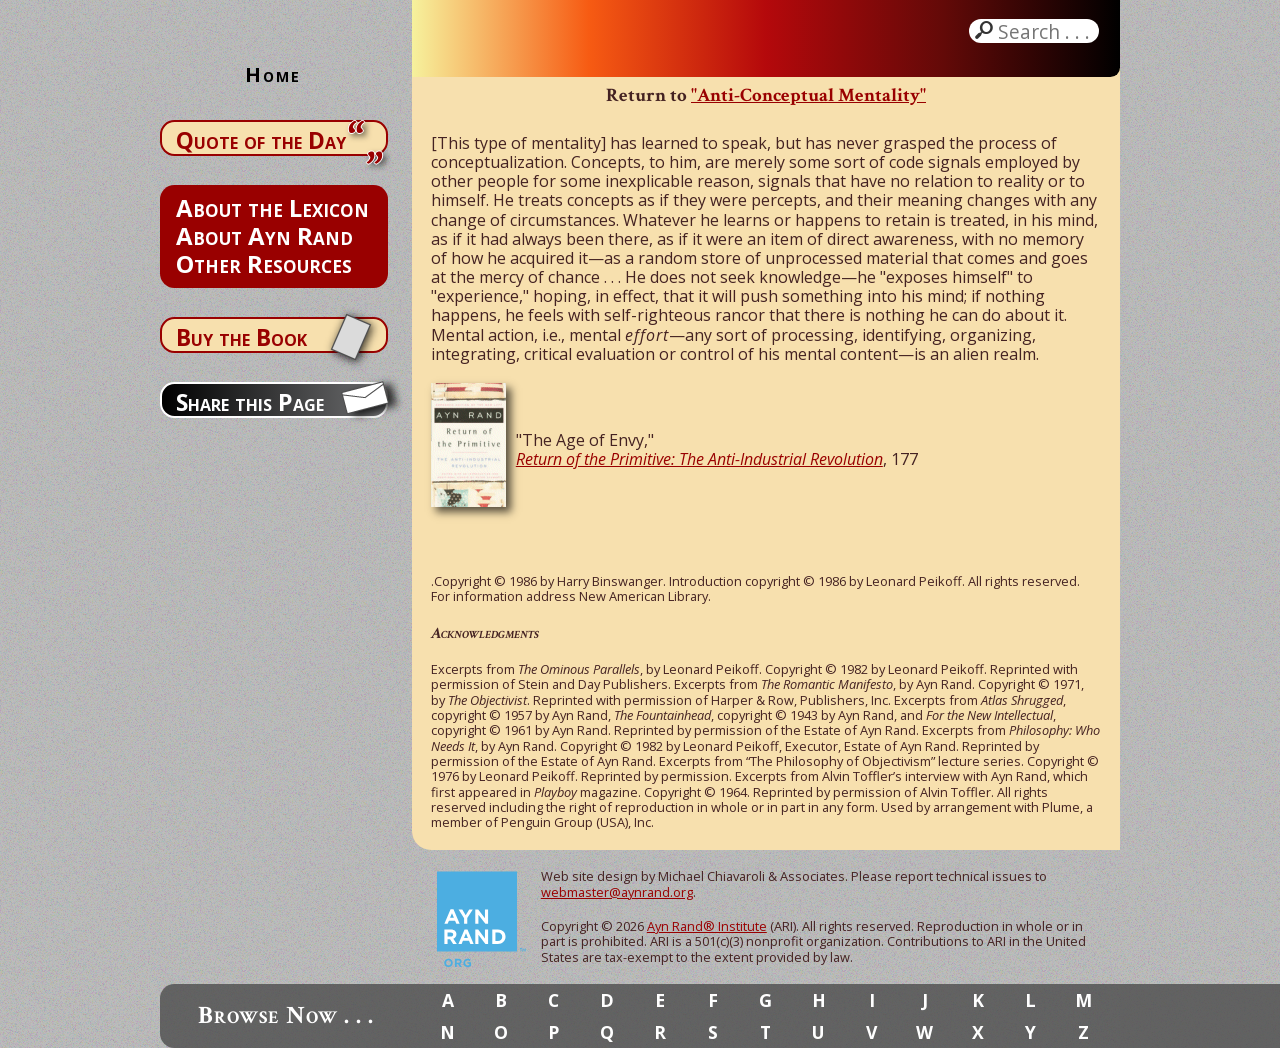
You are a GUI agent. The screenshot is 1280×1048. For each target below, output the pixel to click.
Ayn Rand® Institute (707, 926)
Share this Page (250, 402)
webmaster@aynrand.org (617, 892)
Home (273, 74)
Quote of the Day (261, 140)
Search (1046, 31)
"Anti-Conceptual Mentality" (808, 95)
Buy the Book (241, 337)
